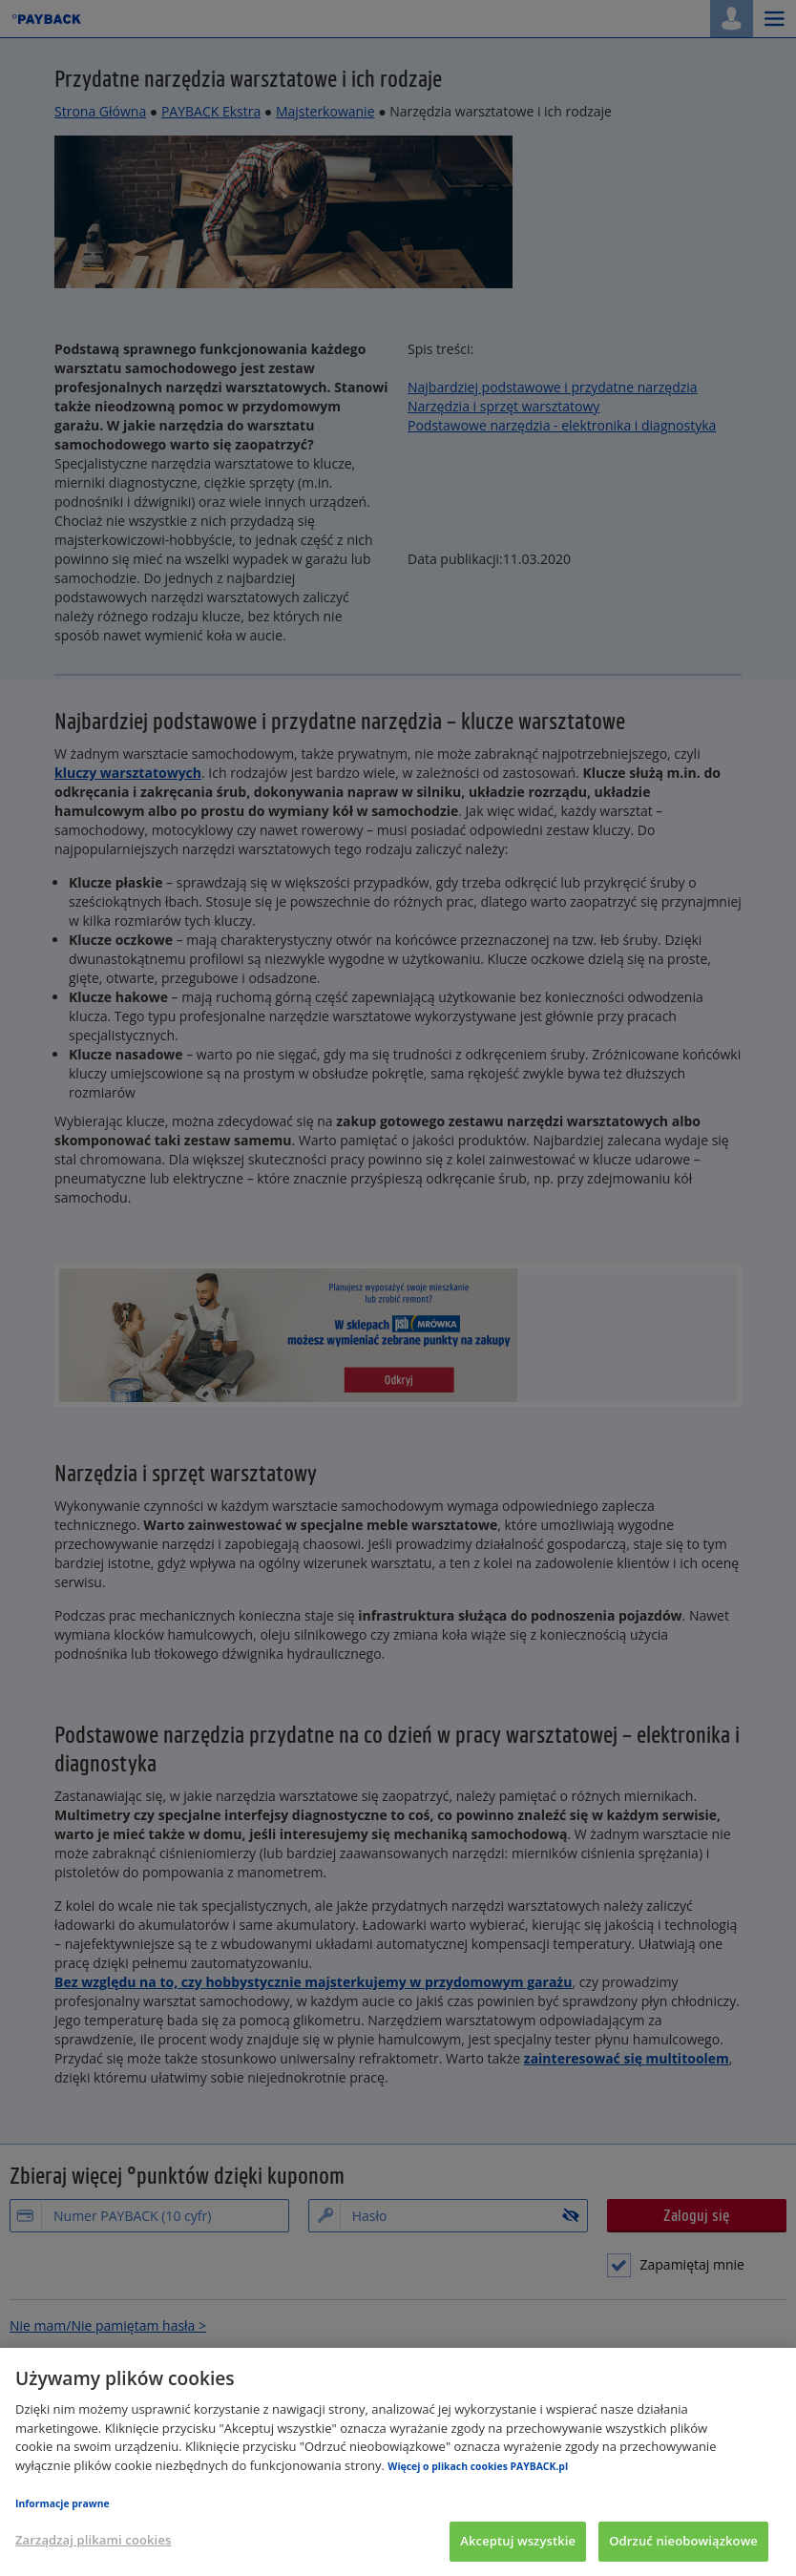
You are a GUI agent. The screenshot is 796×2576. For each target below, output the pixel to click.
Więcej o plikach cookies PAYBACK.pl (478, 2466)
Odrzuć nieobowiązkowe (683, 2540)
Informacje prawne (62, 2503)
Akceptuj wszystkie (518, 2540)
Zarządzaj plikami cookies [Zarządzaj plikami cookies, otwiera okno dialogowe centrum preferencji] (93, 2539)
